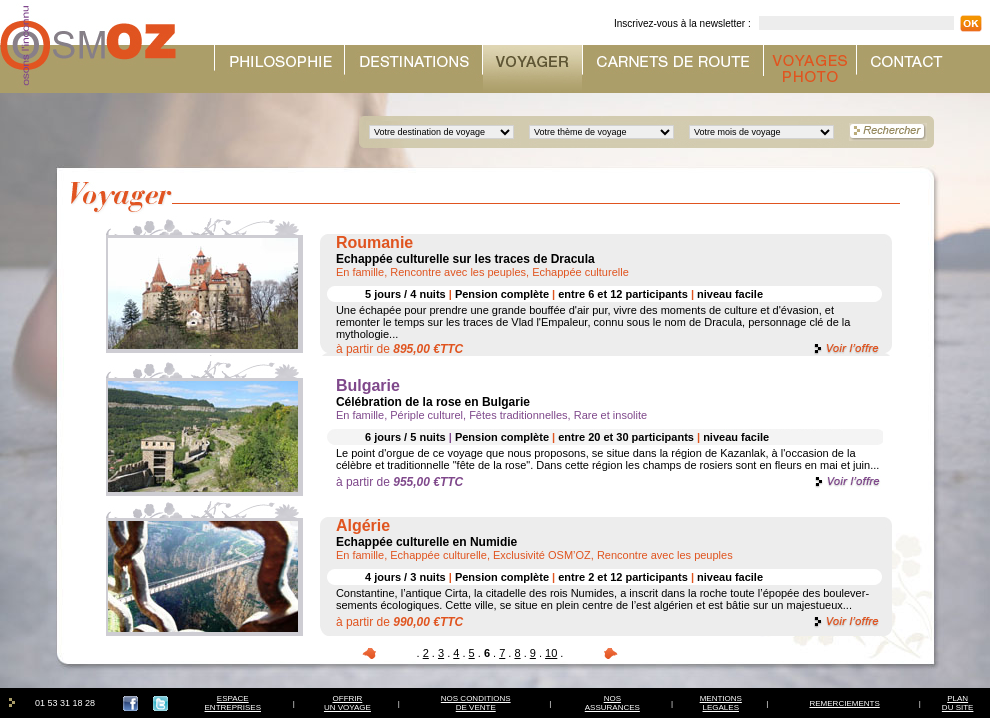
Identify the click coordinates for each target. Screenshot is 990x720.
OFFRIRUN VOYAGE (347, 703)
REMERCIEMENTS (845, 703)
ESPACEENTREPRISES (233, 703)
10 (551, 653)
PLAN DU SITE (958, 703)
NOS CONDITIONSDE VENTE (476, 703)
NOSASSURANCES (612, 703)
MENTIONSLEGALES (721, 703)
